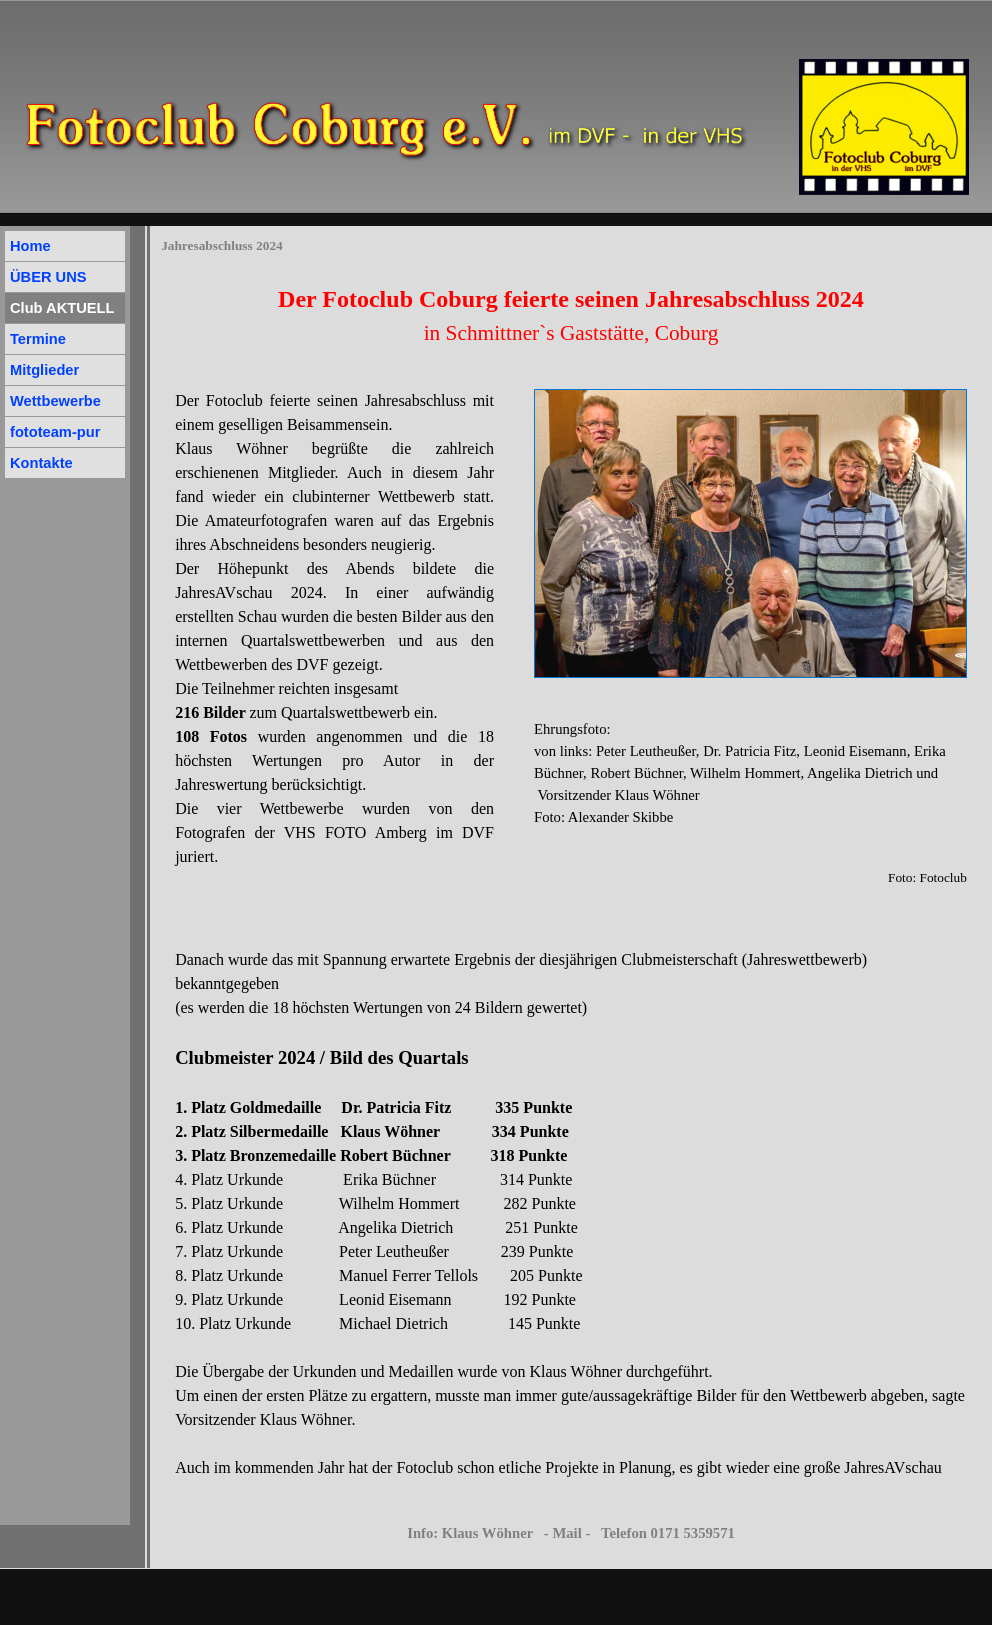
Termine (38, 339)
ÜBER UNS (48, 277)
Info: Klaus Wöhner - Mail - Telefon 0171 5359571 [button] (571, 1533)
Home (30, 246)
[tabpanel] (571, 315)
